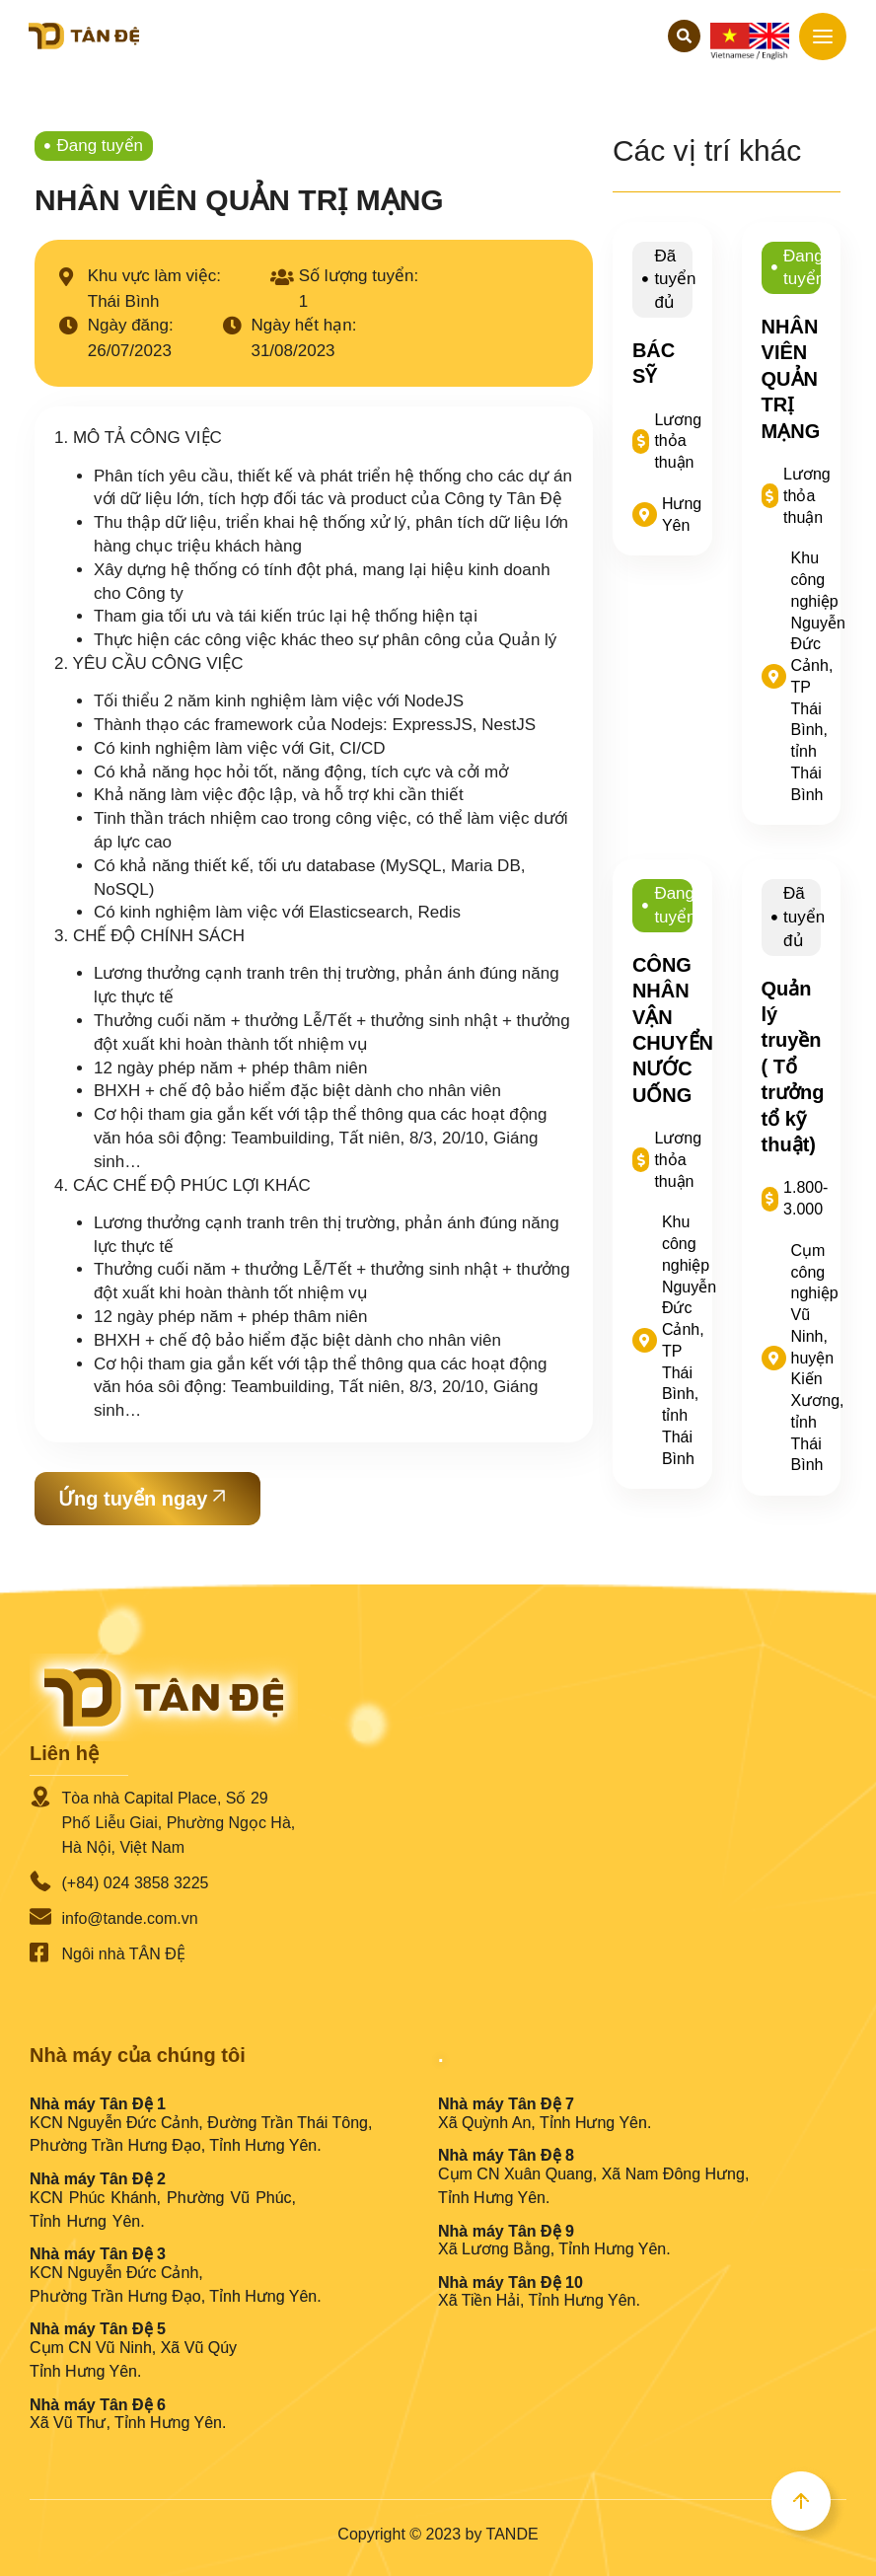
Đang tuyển (100, 145)
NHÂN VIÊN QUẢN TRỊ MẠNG (791, 379)
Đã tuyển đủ (674, 280)
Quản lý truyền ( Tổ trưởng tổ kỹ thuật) (793, 1066)
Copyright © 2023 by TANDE (437, 2534)
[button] (684, 36)
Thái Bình (124, 301)
